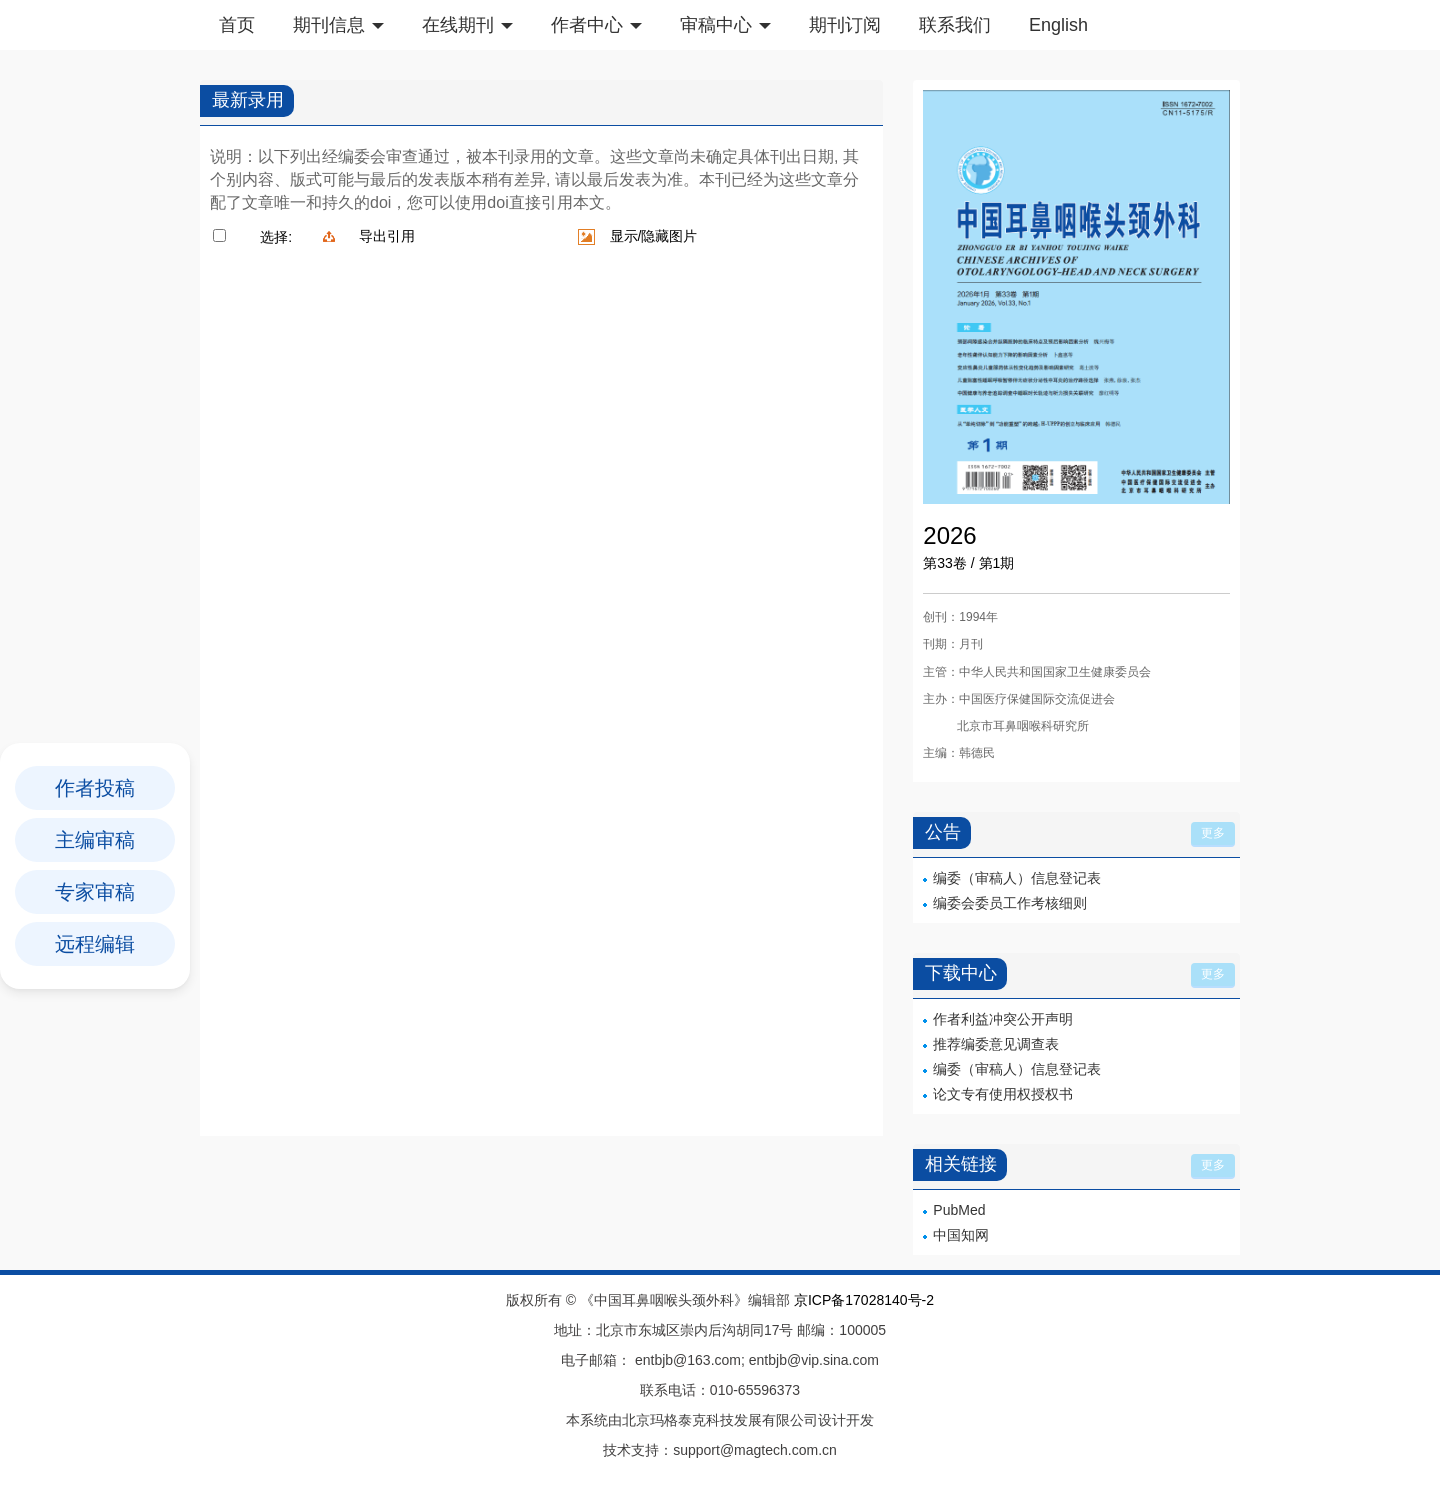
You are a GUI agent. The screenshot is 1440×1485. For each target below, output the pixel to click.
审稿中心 (725, 25)
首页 (237, 25)
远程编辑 (95, 944)
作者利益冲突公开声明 (1003, 1019)
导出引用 (387, 236)
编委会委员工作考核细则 (1010, 903)
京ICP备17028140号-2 (864, 1300)
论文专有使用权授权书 (1003, 1094)
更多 (1213, 833)
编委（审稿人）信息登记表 (1017, 878)
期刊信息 (338, 25)
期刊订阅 (845, 25)
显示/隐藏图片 (654, 236)
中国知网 (961, 1235)
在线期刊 (467, 25)
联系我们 (955, 25)
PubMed (959, 1210)
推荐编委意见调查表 (996, 1044)
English (1058, 25)
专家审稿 (95, 892)
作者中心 (596, 25)
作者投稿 (95, 788)
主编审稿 (95, 840)
